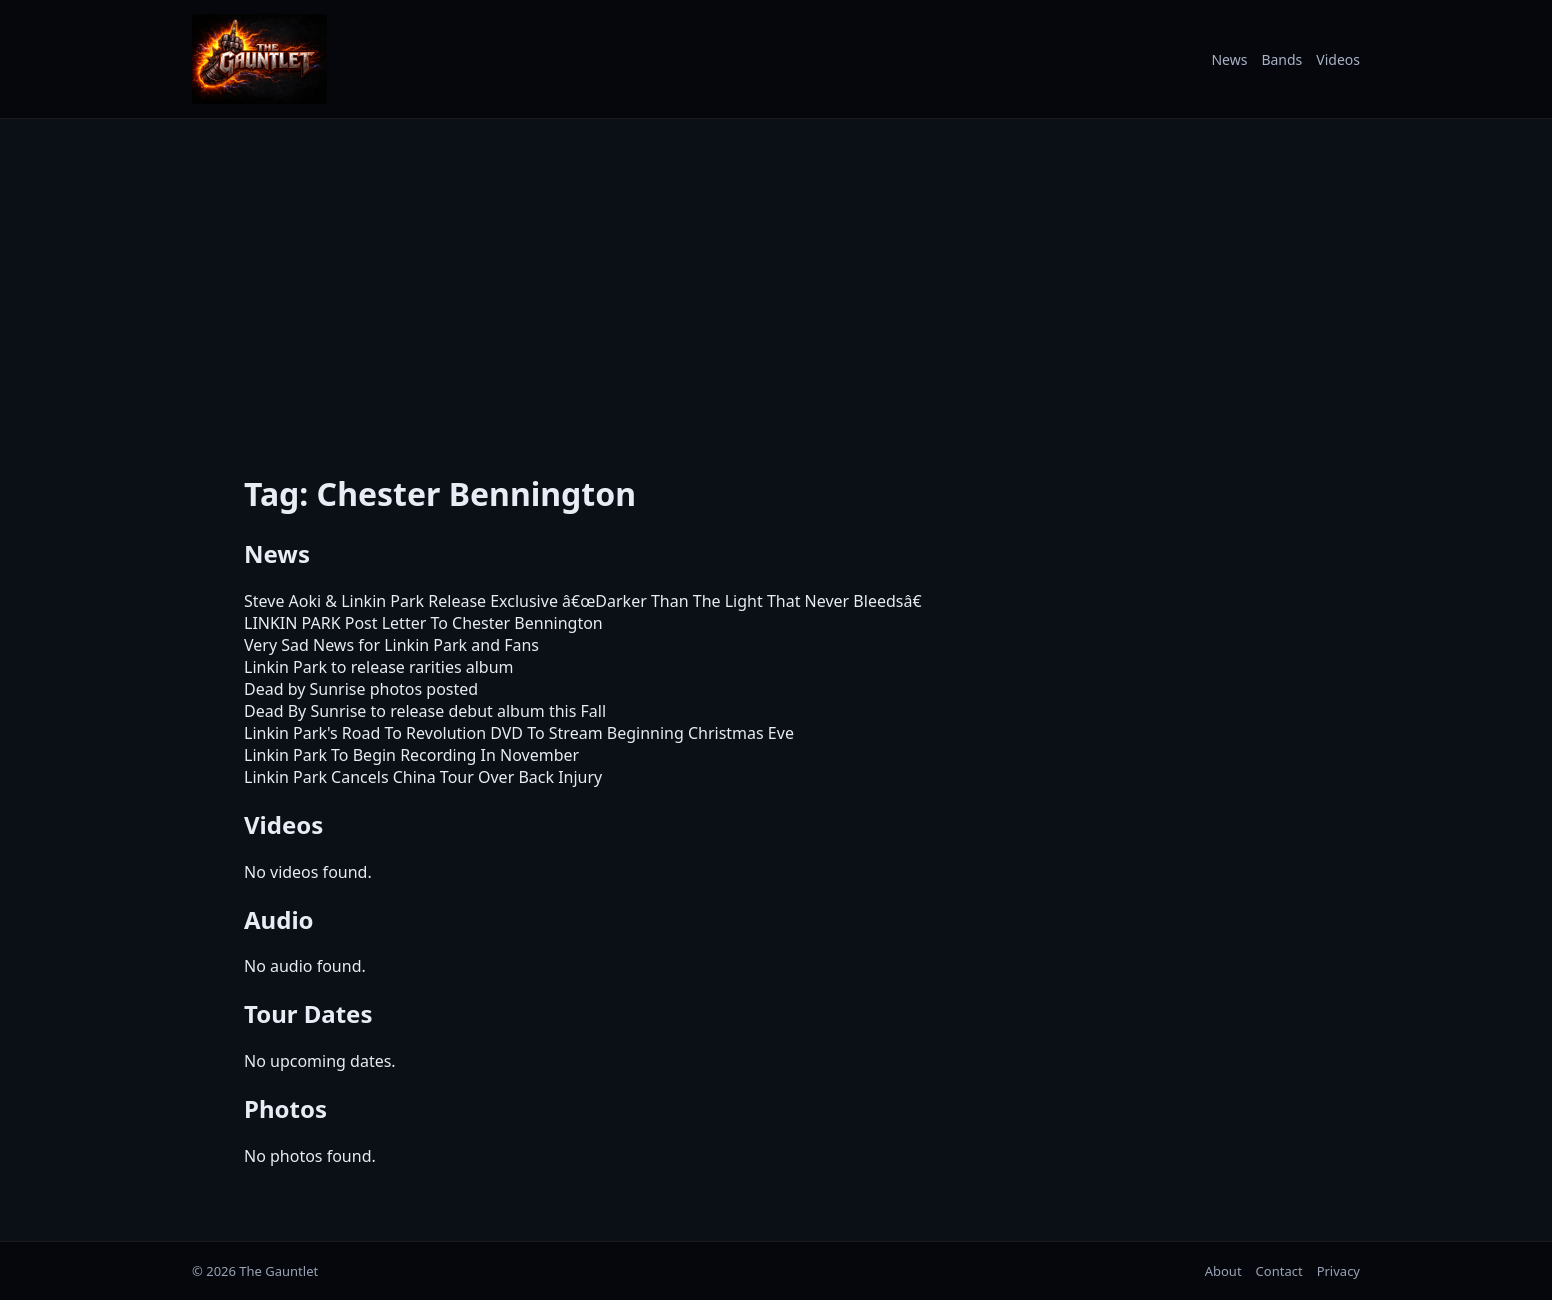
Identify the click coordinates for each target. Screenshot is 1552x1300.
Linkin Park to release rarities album (379, 667)
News (1229, 59)
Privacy (1338, 1271)
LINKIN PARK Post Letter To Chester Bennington (423, 623)
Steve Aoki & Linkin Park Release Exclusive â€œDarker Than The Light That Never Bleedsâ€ (588, 601)
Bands (1281, 59)
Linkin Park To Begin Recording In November (411, 755)
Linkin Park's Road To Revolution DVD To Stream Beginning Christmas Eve (519, 733)
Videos (1338, 59)
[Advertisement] (776, 283)
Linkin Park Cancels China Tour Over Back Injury (423, 777)
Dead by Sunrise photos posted (361, 689)
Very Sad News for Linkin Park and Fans (391, 645)
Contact (1279, 1271)
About (1223, 1271)
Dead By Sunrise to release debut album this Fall (425, 711)
